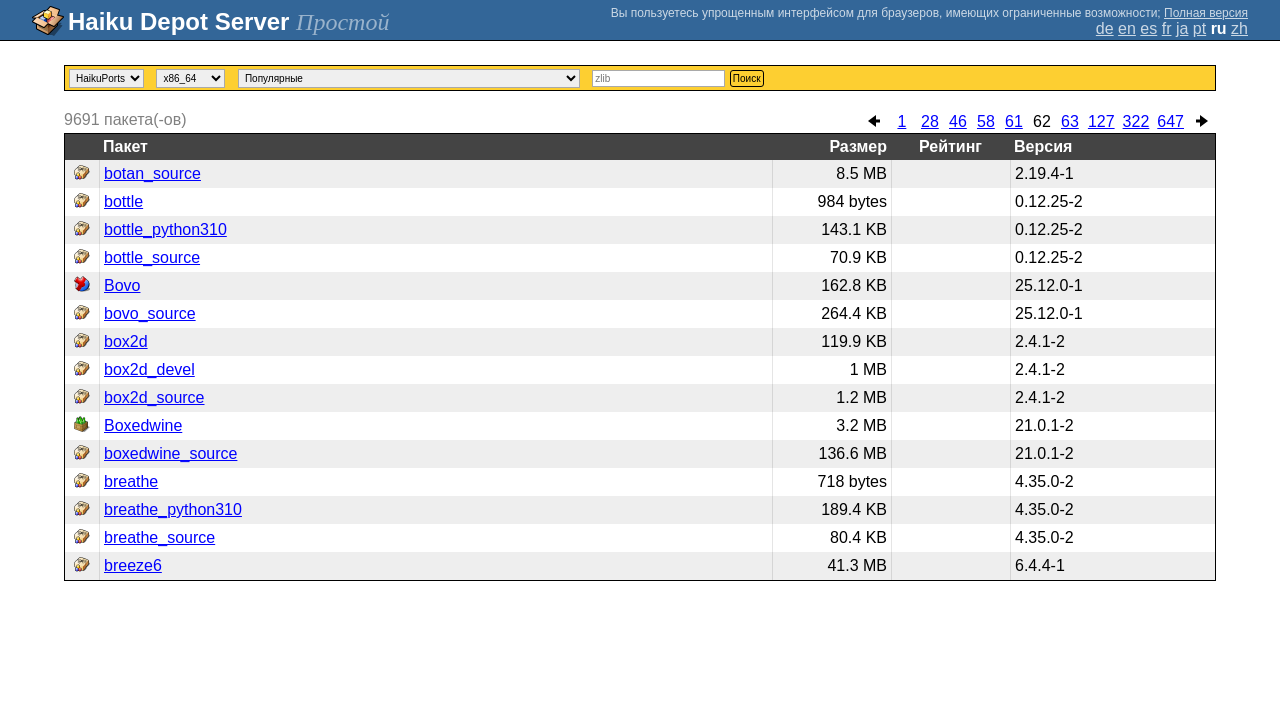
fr (1167, 28)
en (1127, 28)
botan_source (152, 173)
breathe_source (159, 537)
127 (1101, 121)
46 (958, 121)
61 (1014, 121)
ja (1182, 28)
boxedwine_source (170, 453)
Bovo (122, 285)
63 (1070, 121)
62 (1042, 121)
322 (1136, 121)
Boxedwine (143, 425)
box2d (126, 341)
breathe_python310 (173, 509)
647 (1170, 121)
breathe (131, 481)
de (1105, 28)
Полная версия (1206, 13)
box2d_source (154, 397)
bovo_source (150, 313)
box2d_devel (149, 369)
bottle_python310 (165, 229)
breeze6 (133, 565)
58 (986, 121)
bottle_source (152, 257)
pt (1199, 28)
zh (1239, 28)
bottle (123, 201)
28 (930, 121)
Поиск (747, 78)
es (1148, 28)
